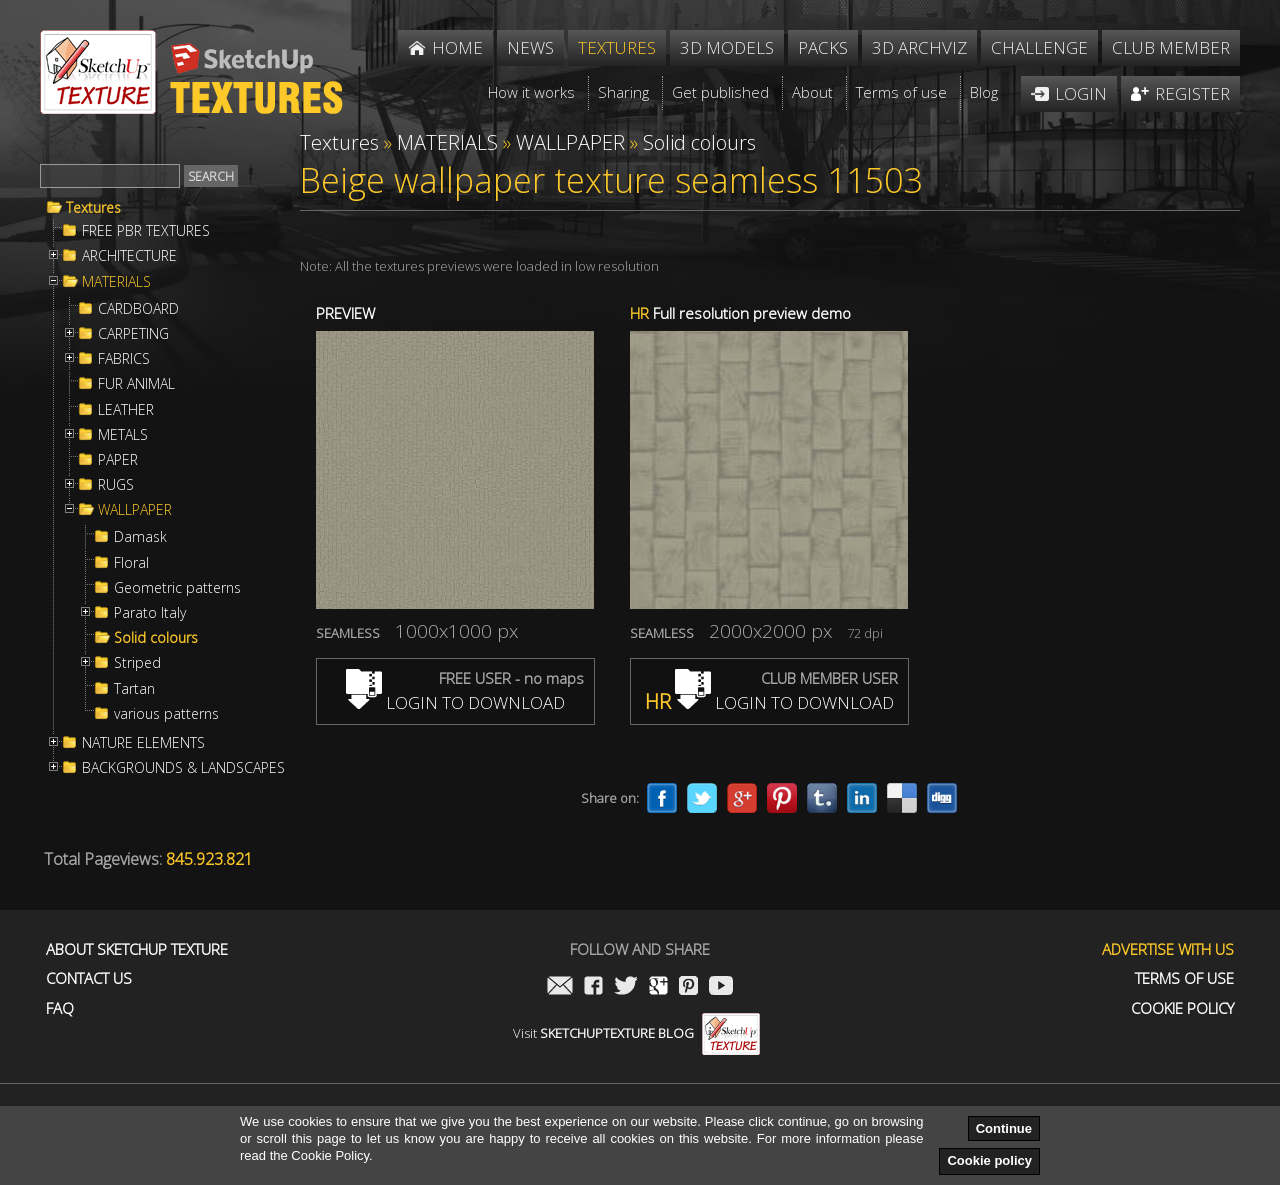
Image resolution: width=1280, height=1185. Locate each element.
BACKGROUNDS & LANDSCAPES (183, 768)
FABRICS (124, 359)
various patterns (166, 714)
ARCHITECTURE (129, 256)
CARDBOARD (138, 309)
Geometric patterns (177, 588)
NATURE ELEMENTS (143, 743)
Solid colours (156, 638)
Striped (137, 663)
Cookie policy (989, 1160)
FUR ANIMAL (136, 384)
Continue (1004, 1128)
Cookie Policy (1182, 1008)
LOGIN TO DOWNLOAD (455, 702)
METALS (123, 435)
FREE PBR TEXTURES (146, 231)
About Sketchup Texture (137, 949)
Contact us (89, 978)
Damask (140, 537)
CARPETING (133, 334)
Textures (93, 208)
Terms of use (1184, 978)
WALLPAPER (135, 510)
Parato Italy (150, 613)
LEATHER (126, 410)
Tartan (134, 689)
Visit (636, 1033)
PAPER (118, 460)
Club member (1171, 47)
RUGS (116, 485)
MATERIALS (116, 282)
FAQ (60, 1008)
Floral (131, 563)
